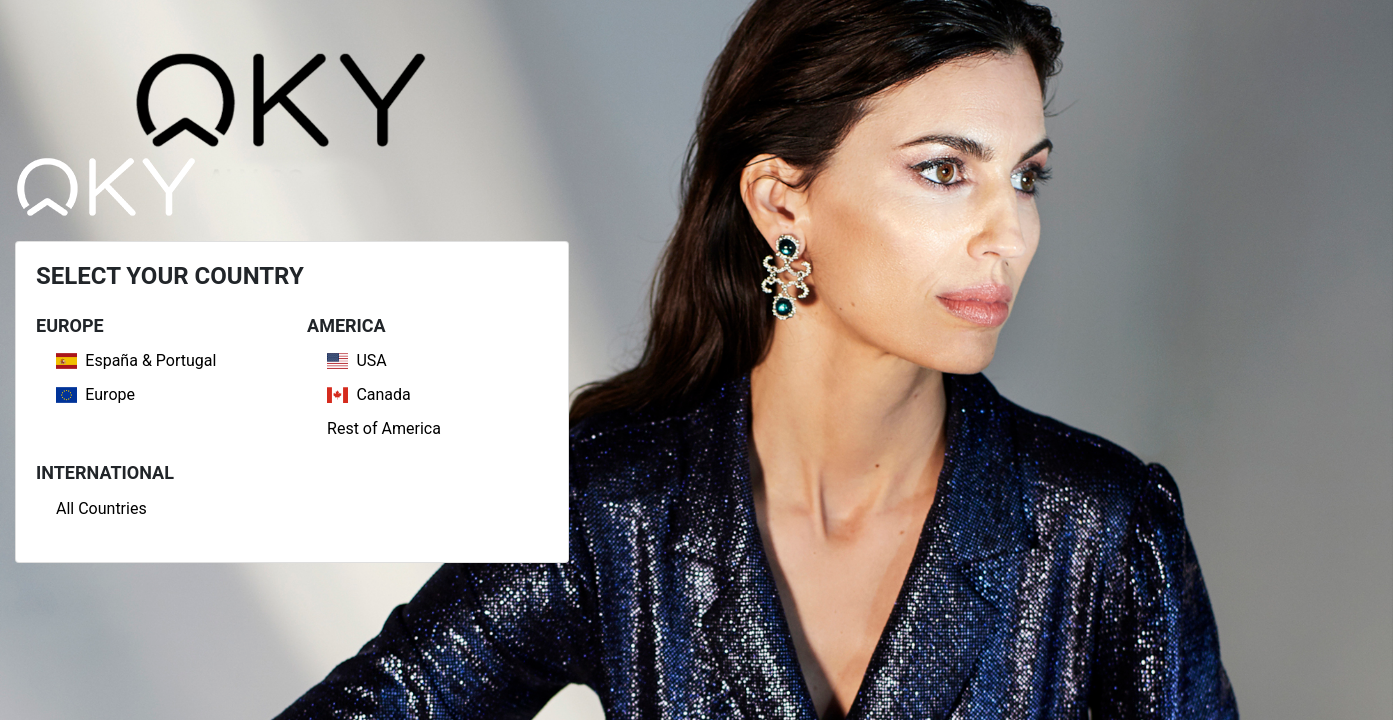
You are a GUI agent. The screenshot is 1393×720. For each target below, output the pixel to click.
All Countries (101, 508)
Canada (369, 394)
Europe (95, 394)
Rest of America (384, 428)
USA (357, 360)
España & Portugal (136, 360)
